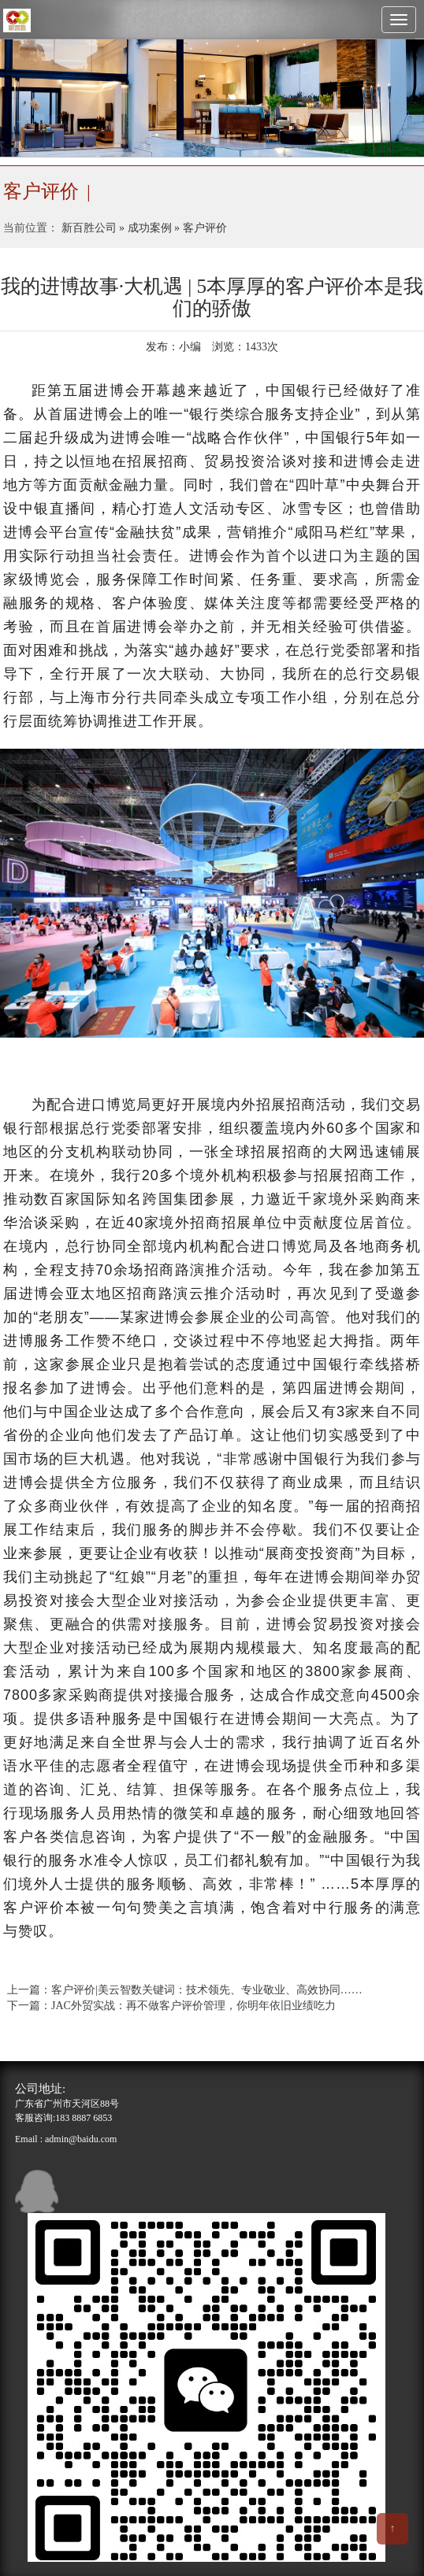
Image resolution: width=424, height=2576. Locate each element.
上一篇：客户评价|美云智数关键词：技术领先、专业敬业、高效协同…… (185, 1990)
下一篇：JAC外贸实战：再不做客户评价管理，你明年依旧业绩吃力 (171, 2006)
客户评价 (205, 228)
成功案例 (150, 228)
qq (36, 2191)
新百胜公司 (89, 228)
